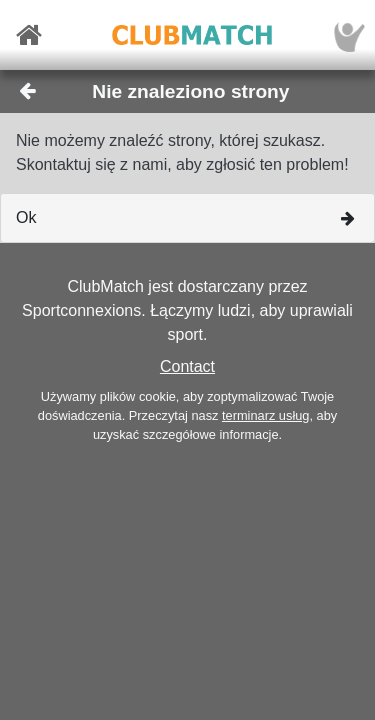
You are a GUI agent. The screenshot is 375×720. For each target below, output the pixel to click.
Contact (187, 366)
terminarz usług (265, 415)
